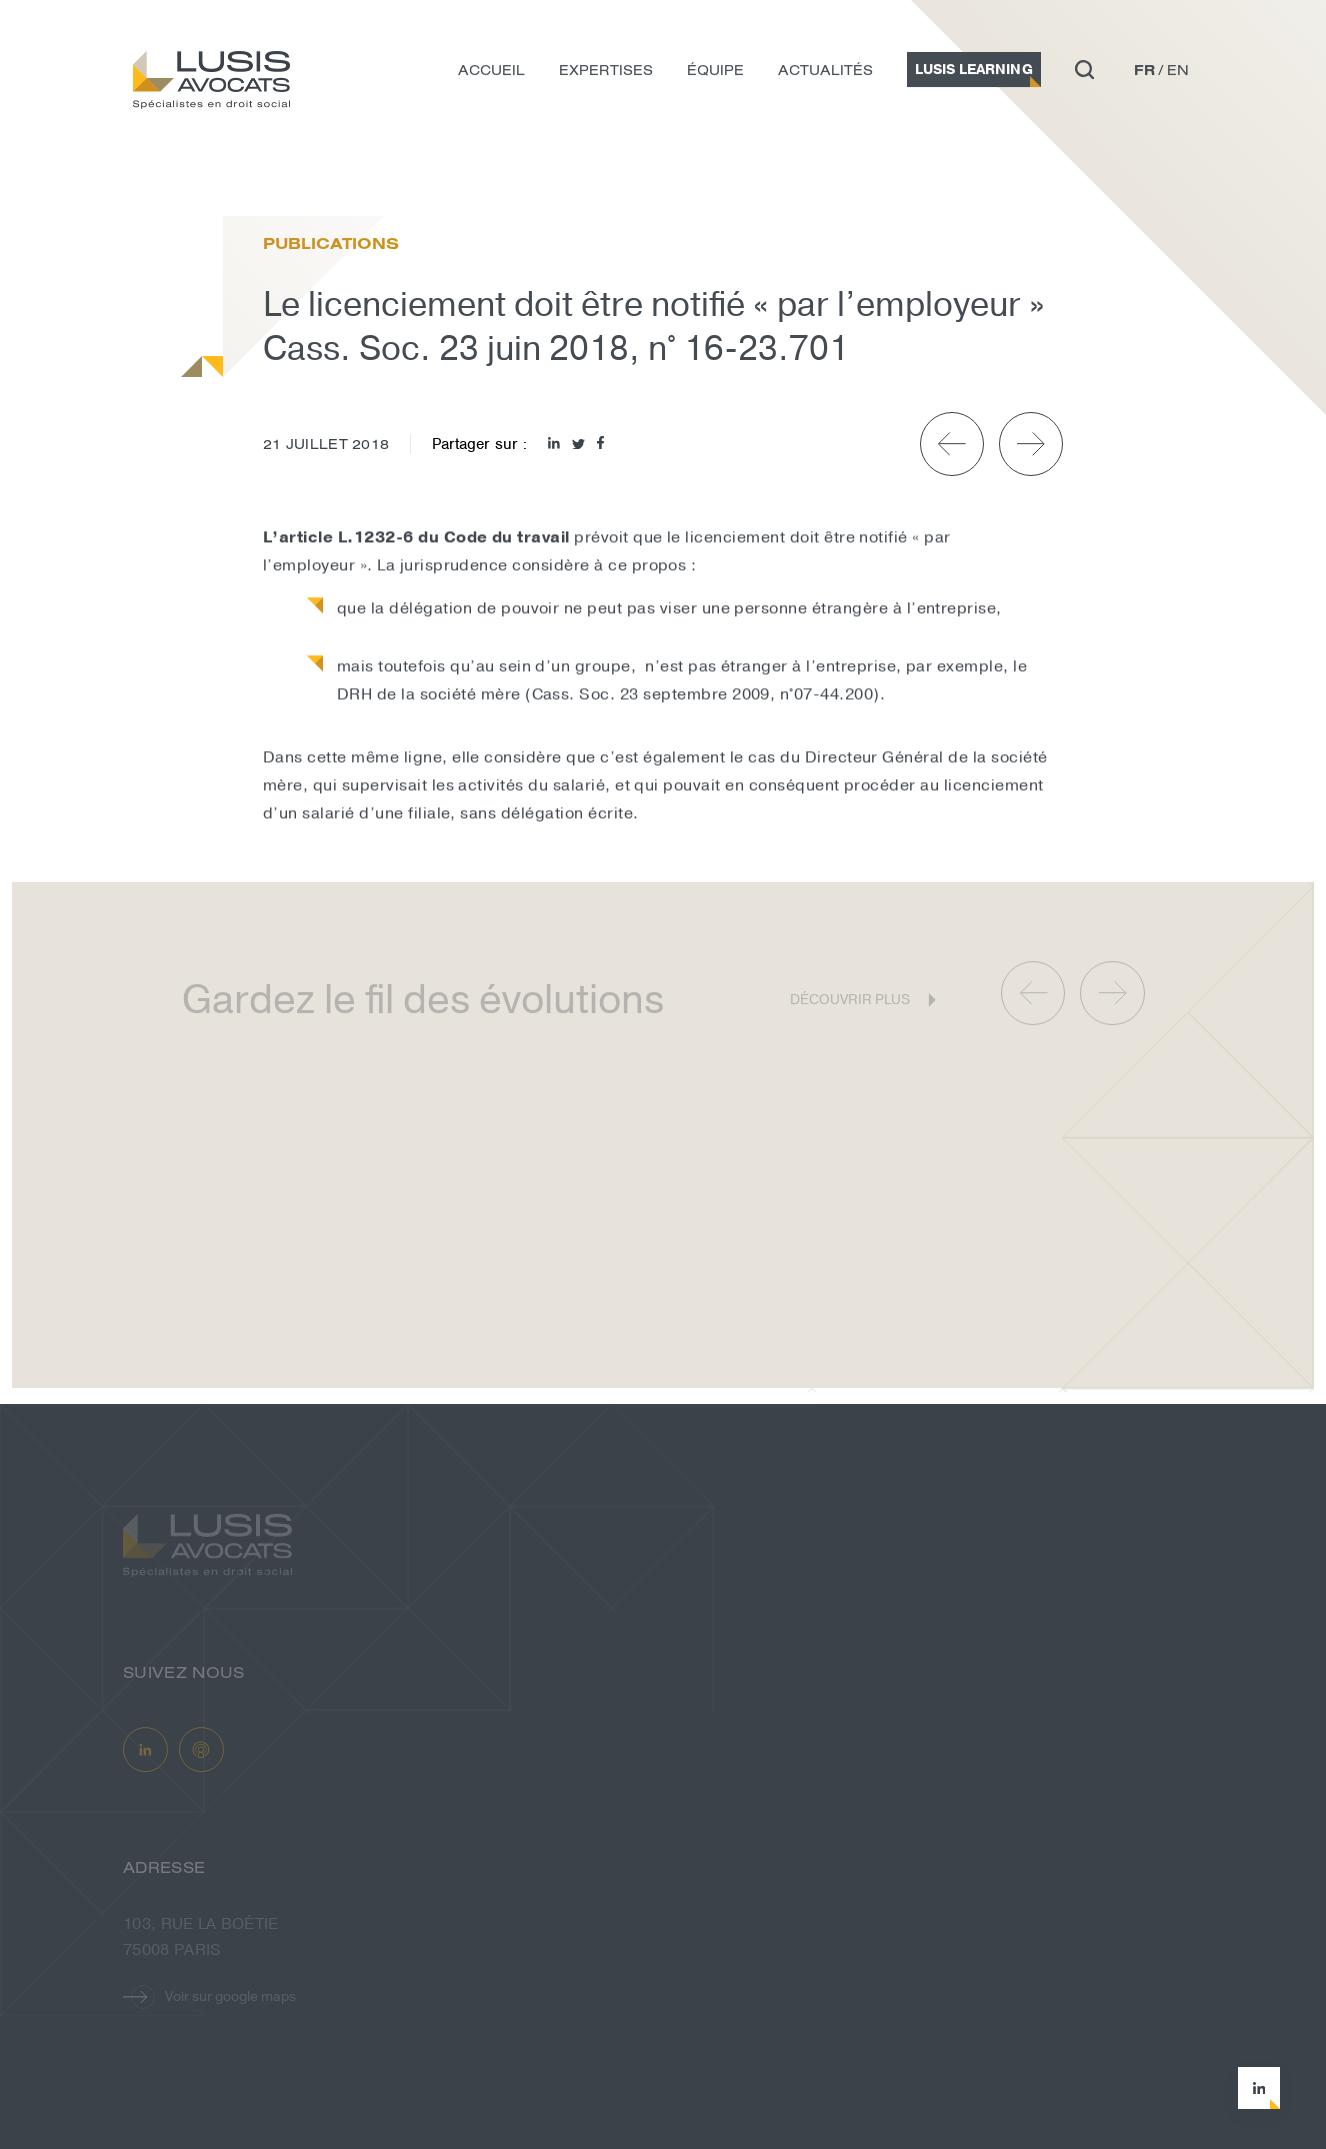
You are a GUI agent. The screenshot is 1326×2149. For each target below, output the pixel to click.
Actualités (825, 73)
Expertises (606, 73)
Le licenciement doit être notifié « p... (391, 173)
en (1178, 73)
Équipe (715, 73)
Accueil (491, 73)
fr (1144, 73)
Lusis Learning (974, 72)
